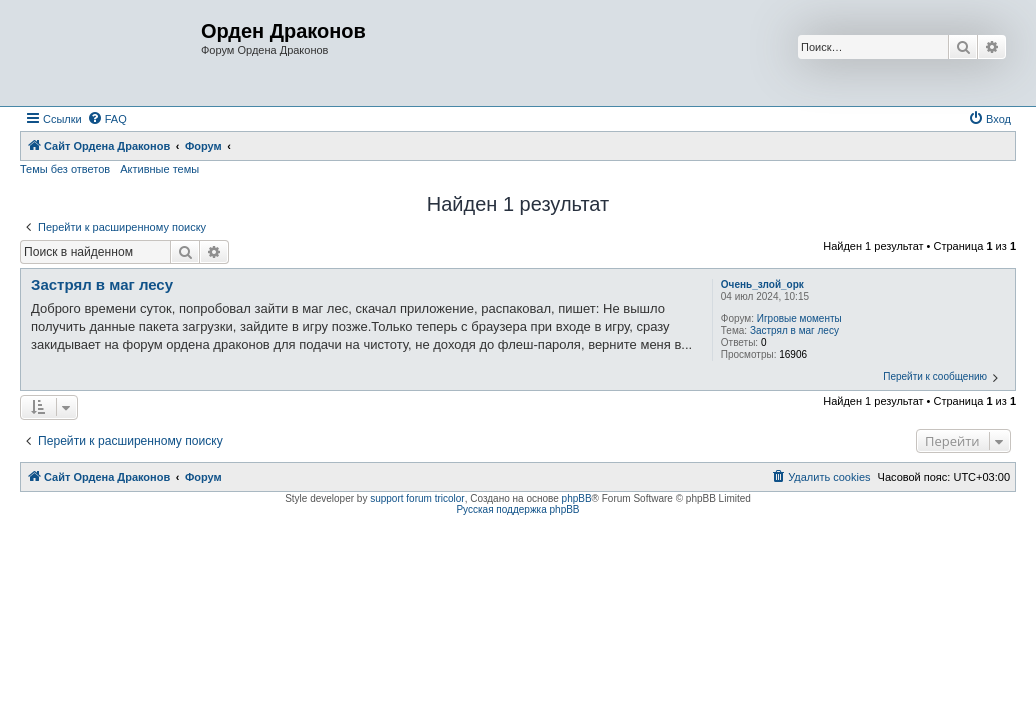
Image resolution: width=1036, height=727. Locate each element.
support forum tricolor (417, 498)
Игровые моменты (799, 318)
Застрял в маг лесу (794, 330)
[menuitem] (107, 119)
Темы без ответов (65, 169)
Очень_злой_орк (762, 284)
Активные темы (159, 169)
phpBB (577, 498)
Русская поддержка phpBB (517, 509)
